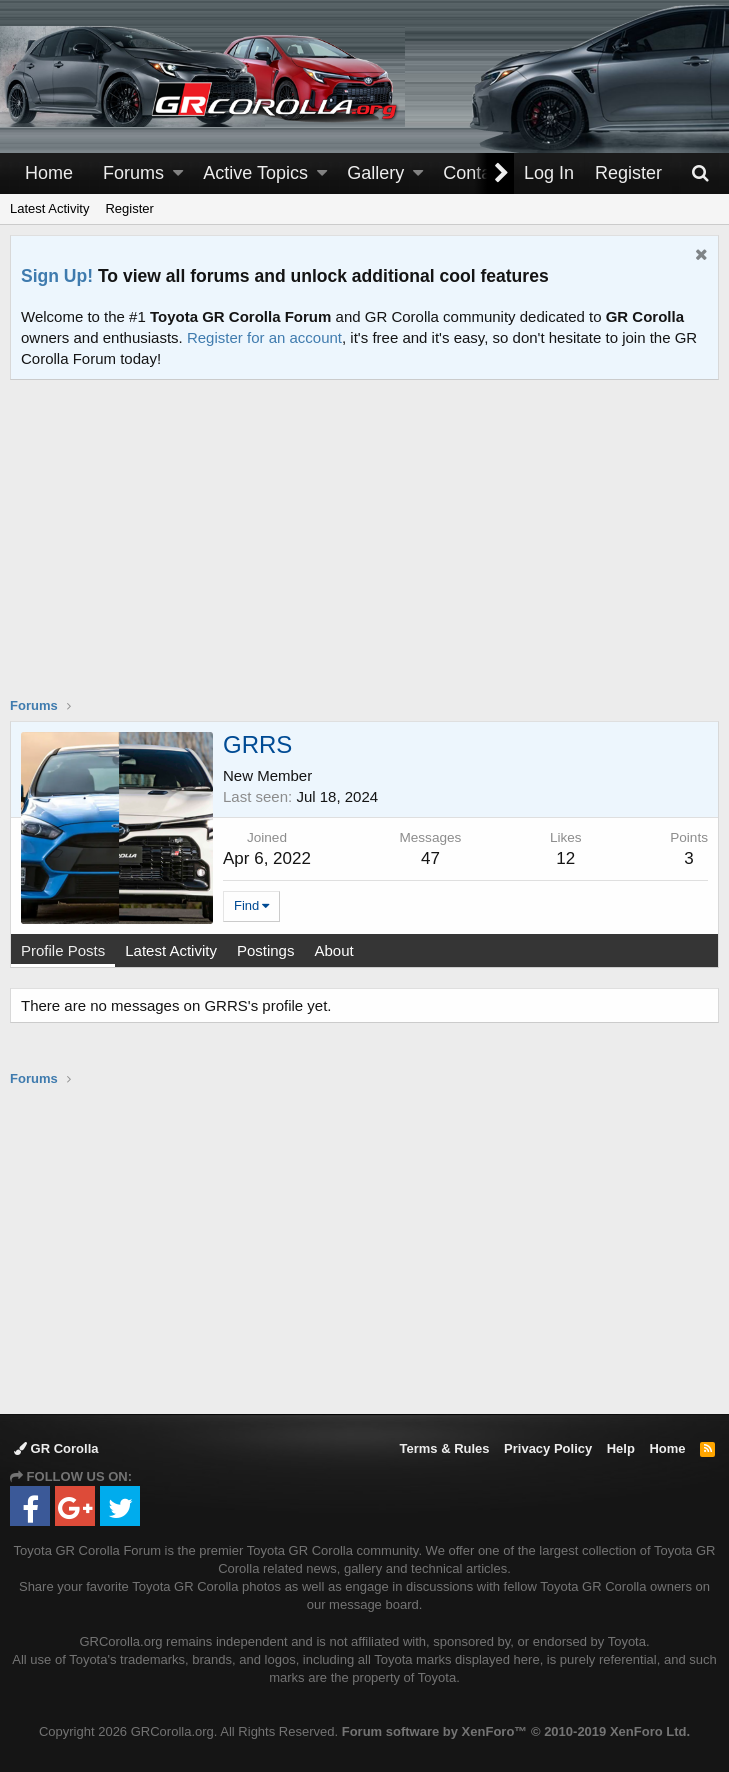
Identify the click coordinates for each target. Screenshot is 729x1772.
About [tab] (333, 950)
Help (621, 1448)
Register (129, 208)
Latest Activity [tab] (171, 950)
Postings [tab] (266, 950)
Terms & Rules (444, 1448)
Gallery (375, 173)
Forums (133, 173)
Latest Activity (49, 208)
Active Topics (255, 173)
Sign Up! (57, 276)
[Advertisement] (369, 551)
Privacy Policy (548, 1448)
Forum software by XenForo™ (516, 1731)
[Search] (700, 173)
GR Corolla (56, 1448)
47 (430, 858)
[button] (178, 173)
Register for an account (264, 337)
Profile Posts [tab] (63, 950)
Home (49, 173)
